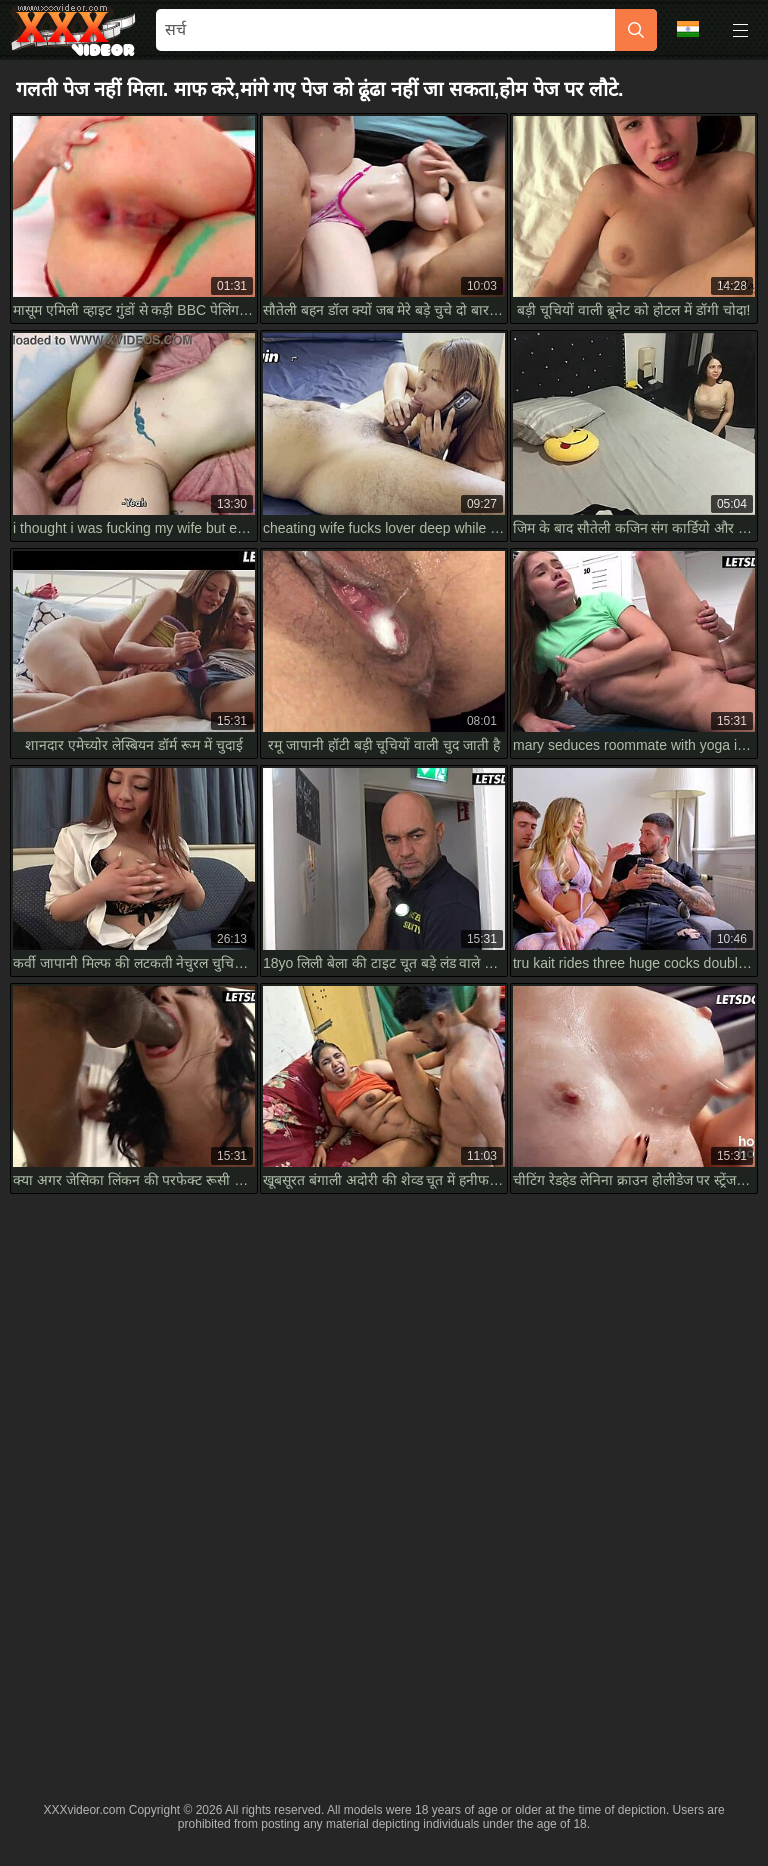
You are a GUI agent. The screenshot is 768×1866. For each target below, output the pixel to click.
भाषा (688, 29)
